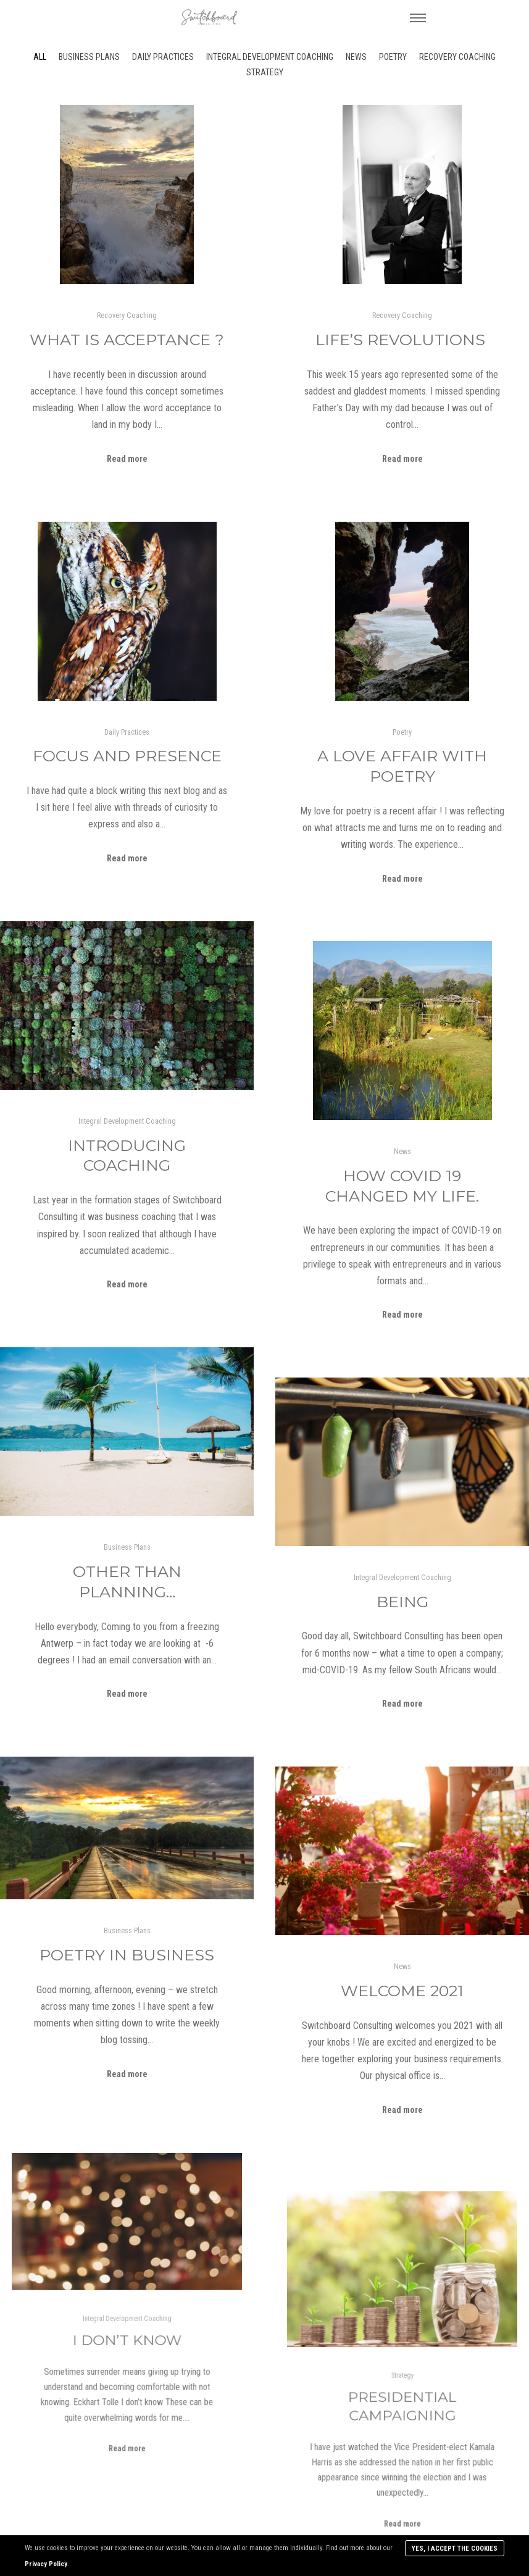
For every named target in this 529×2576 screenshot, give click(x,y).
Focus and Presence (127, 755)
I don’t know (127, 2330)
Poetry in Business (127, 1955)
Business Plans (89, 57)
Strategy (264, 72)
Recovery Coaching (457, 57)
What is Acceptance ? (127, 339)
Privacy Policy (46, 2564)
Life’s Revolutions (402, 339)
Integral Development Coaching (269, 57)
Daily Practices (163, 57)
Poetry (393, 57)
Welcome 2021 (402, 1990)
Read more (127, 459)
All (39, 57)
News (356, 57)
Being (402, 1601)
